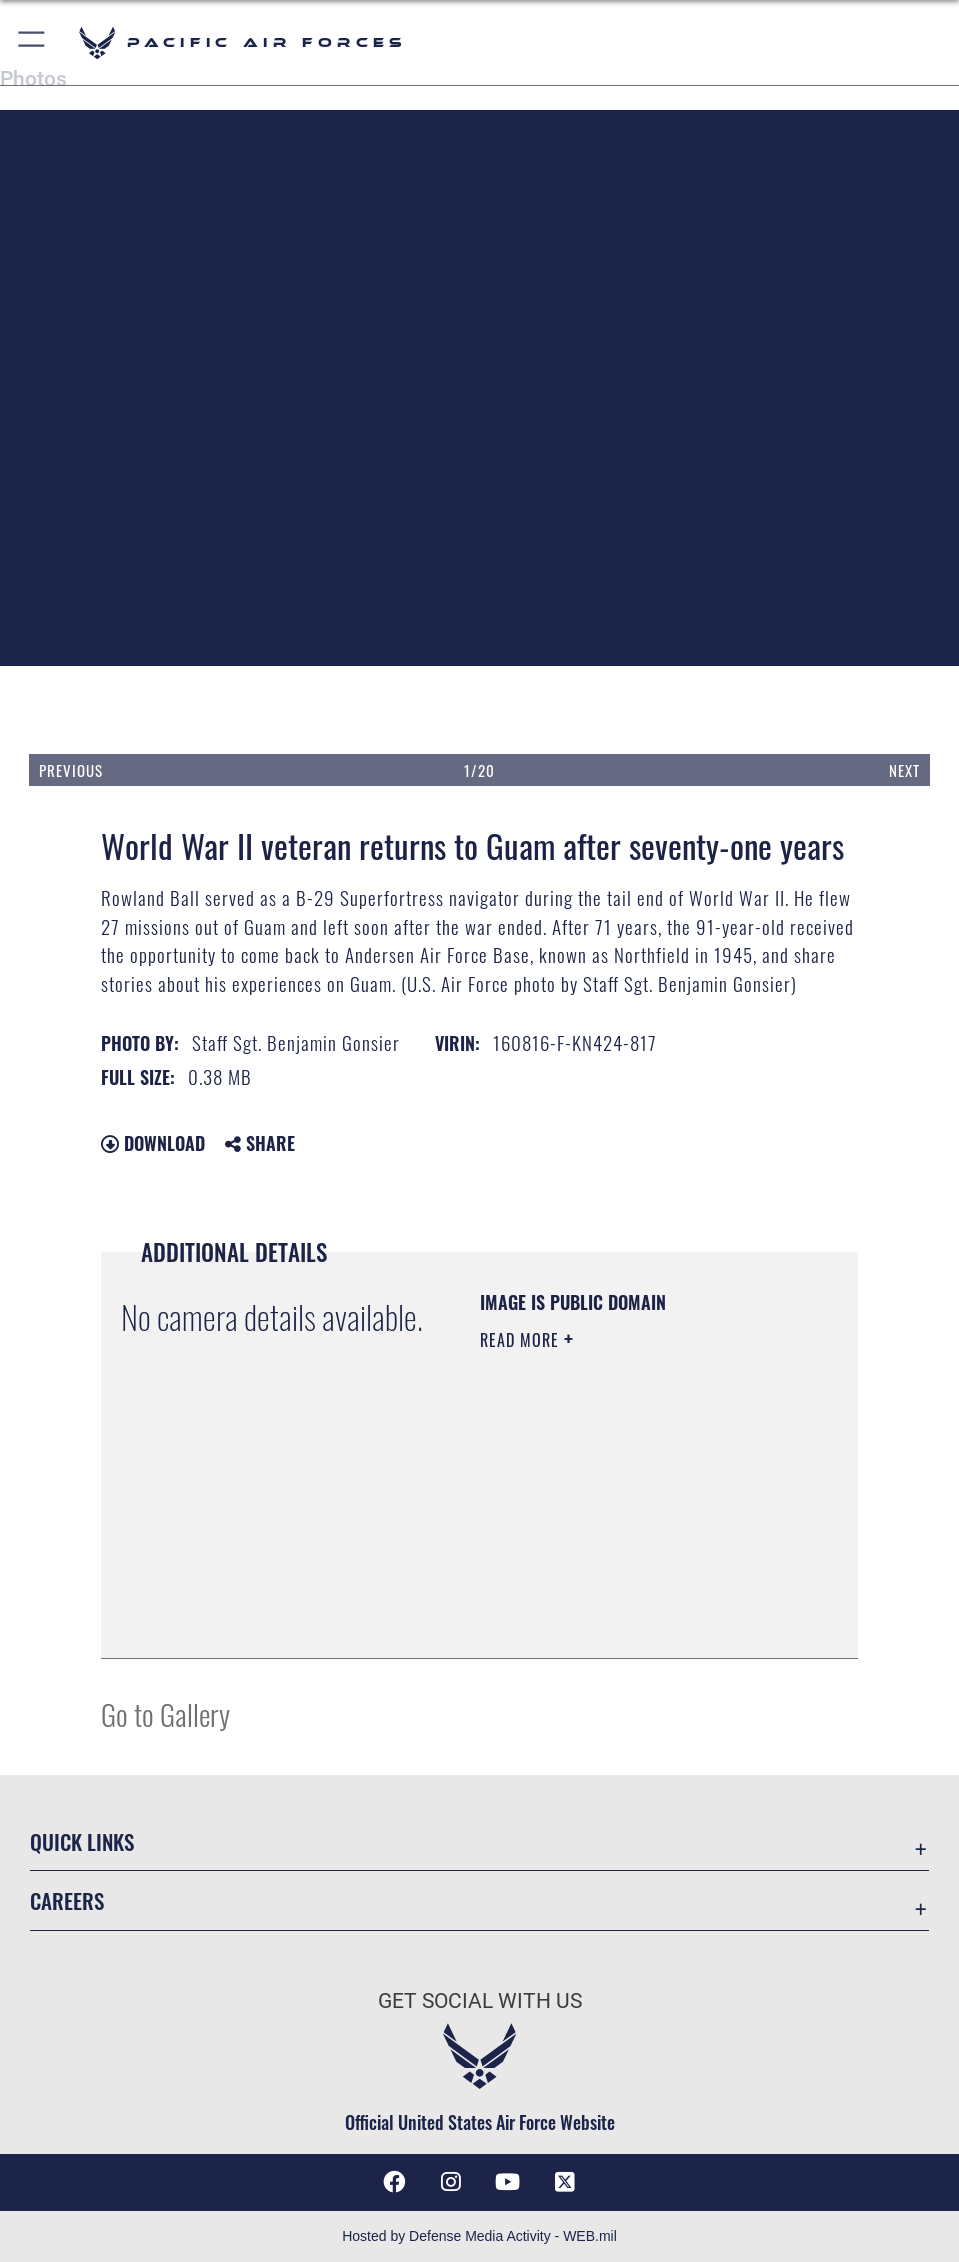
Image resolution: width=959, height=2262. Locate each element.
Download (153, 1143)
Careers (67, 1900)
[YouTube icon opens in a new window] (508, 2182)
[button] (32, 42)
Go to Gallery (165, 1713)
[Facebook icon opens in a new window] (394, 2182)
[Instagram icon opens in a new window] (451, 2182)
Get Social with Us (480, 2000)
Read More (522, 1340)
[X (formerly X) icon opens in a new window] (565, 2182)
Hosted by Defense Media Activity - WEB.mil (479, 2236)
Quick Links (82, 1841)
